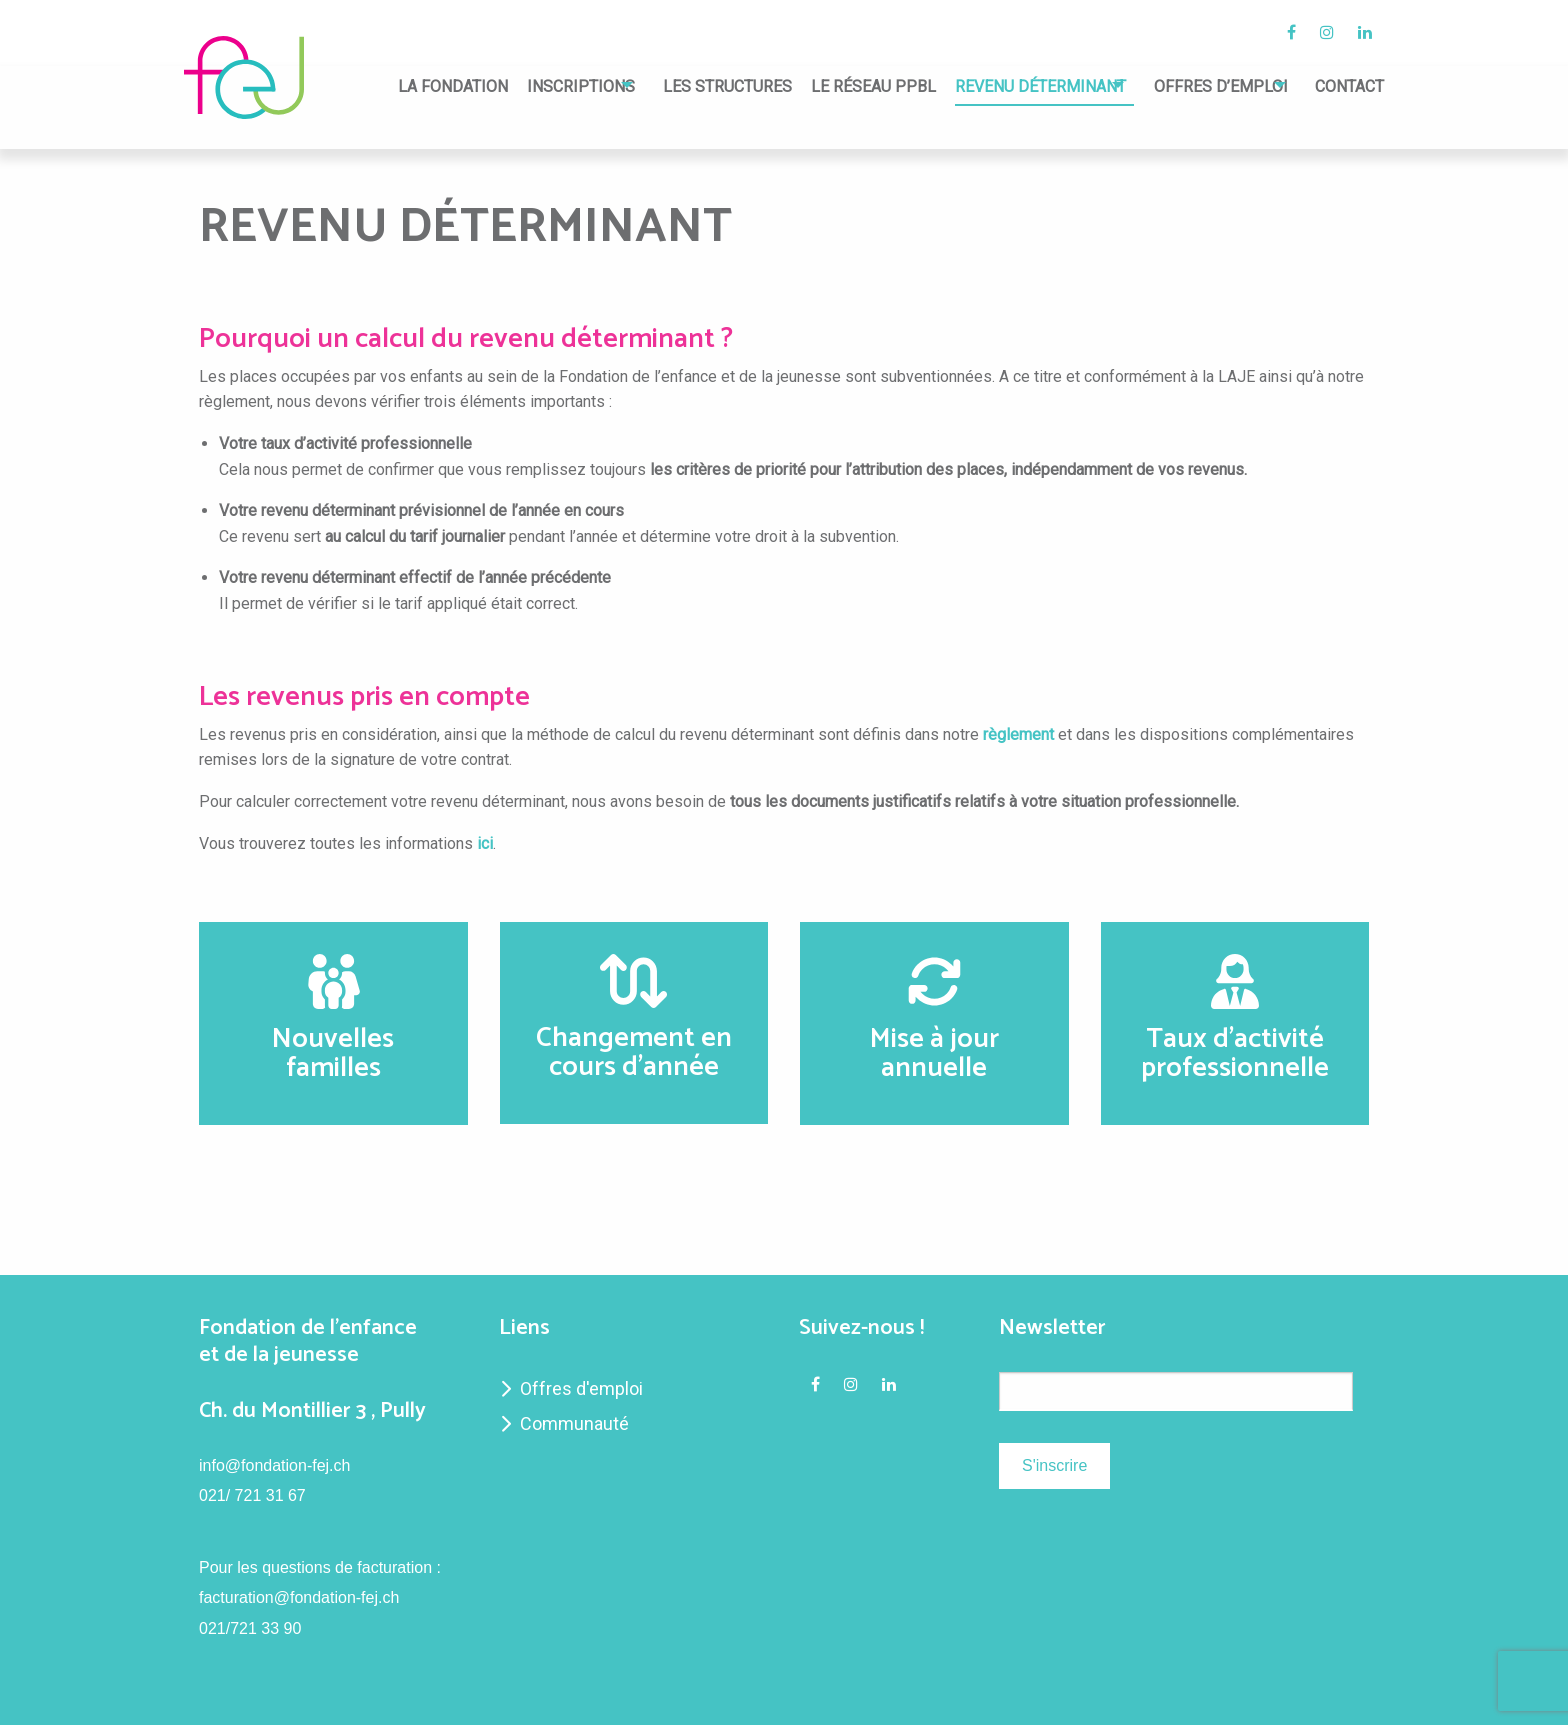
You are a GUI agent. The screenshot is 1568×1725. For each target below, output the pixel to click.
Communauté (574, 1423)
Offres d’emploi (1197, 87)
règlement (1018, 734)
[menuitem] (382, 92)
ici (485, 843)
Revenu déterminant (993, 87)
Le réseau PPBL (825, 87)
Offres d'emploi (581, 1388)
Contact (1349, 87)
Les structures (679, 87)
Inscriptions (510, 87)
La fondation (382, 87)
